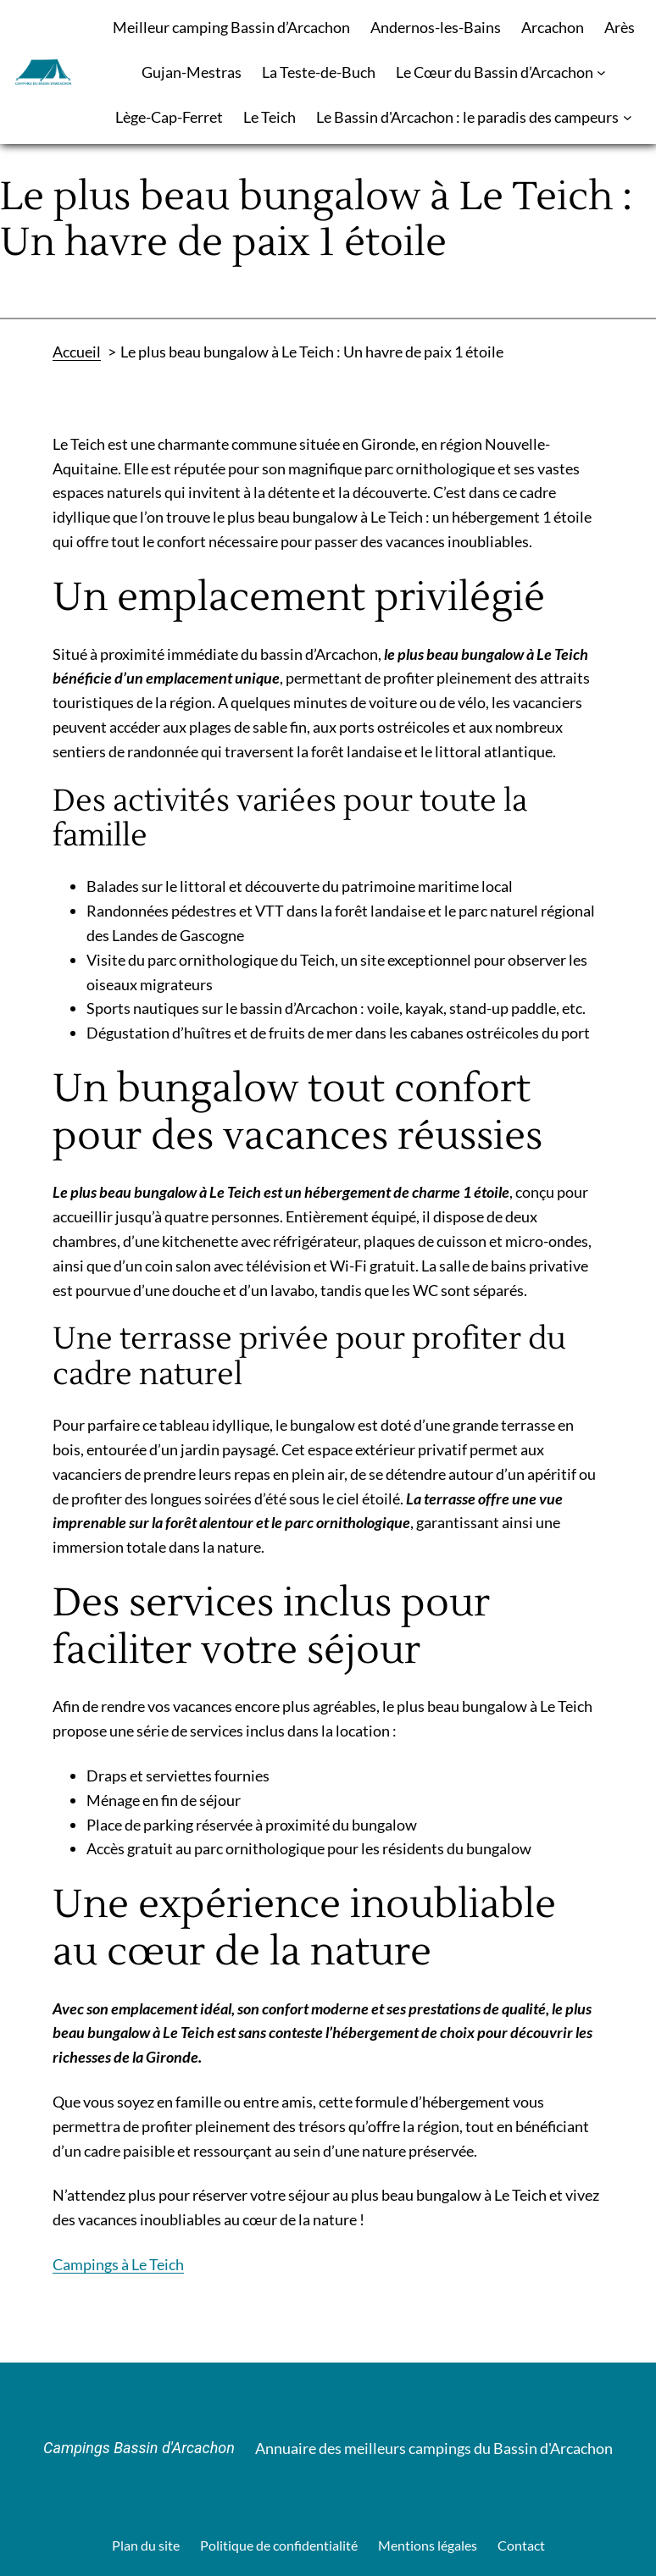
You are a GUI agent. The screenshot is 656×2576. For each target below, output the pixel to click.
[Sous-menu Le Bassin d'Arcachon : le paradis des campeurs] (627, 117)
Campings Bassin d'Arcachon (139, 2448)
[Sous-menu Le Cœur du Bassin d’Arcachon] (601, 72)
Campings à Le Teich (118, 2264)
